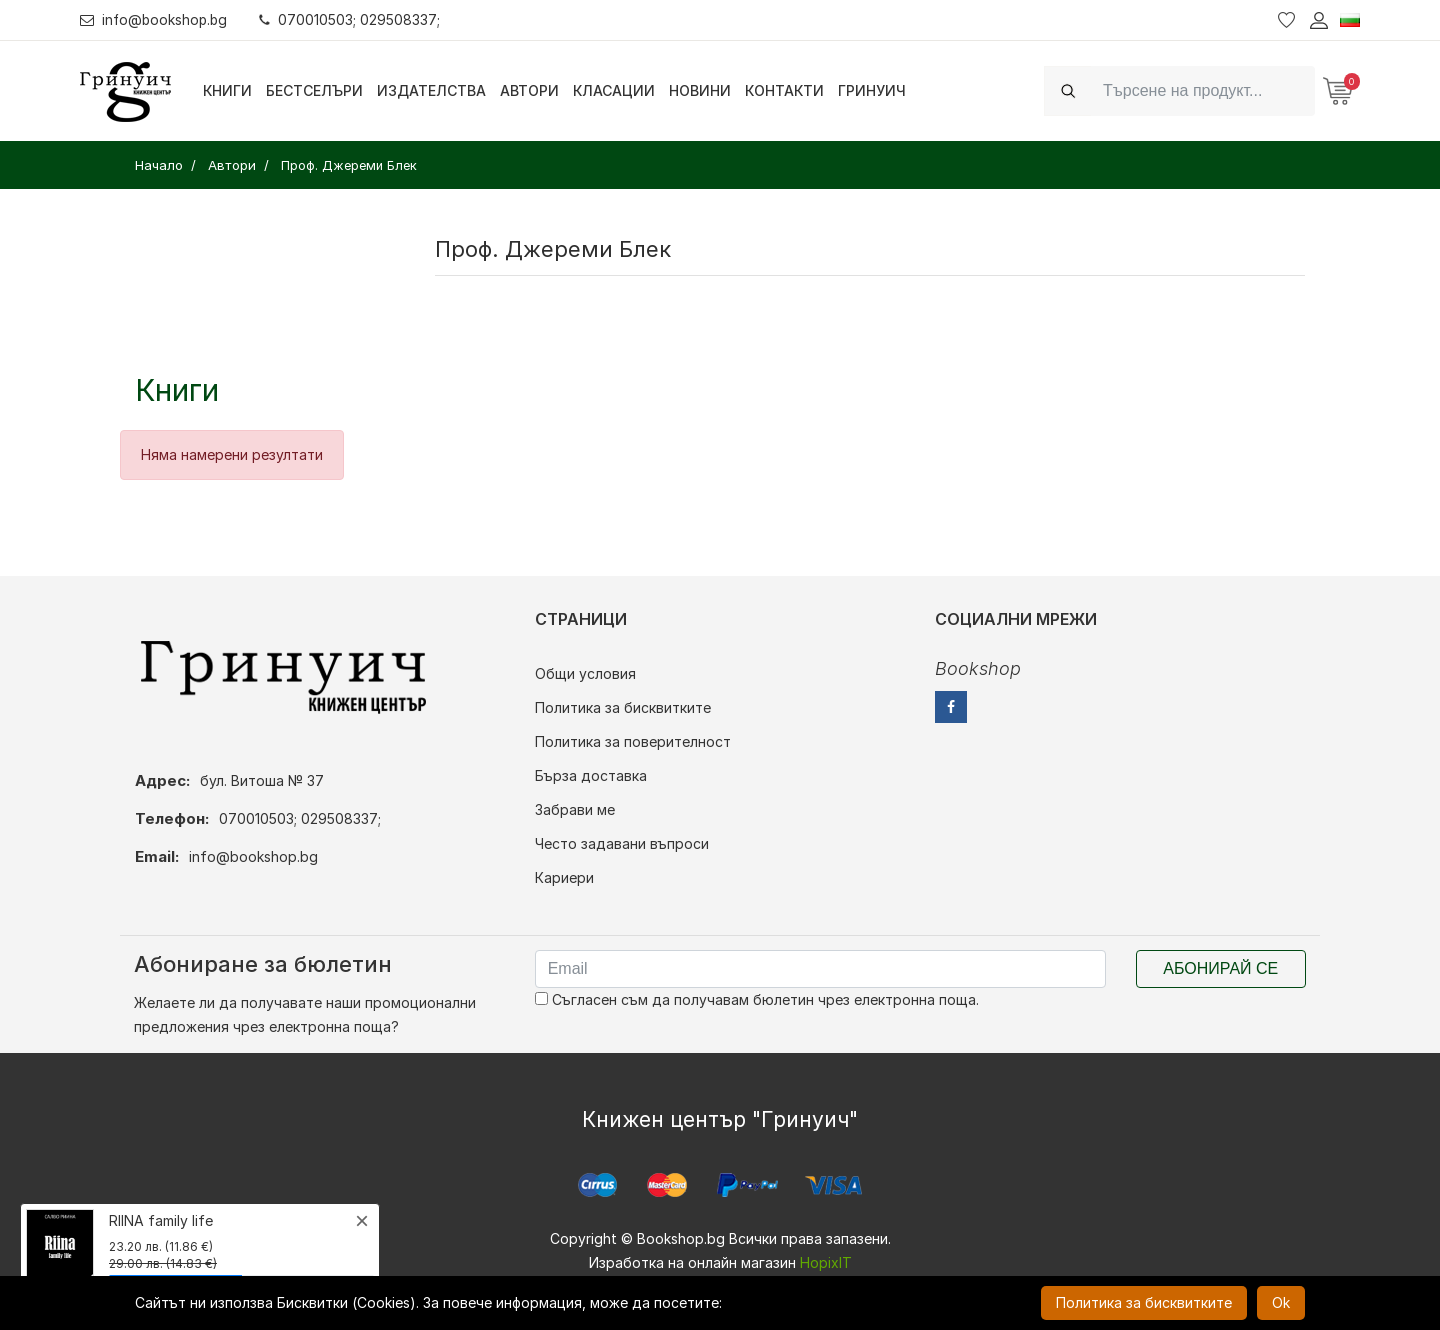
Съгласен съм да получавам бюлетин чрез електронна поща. (757, 999)
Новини (700, 90)
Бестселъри (314, 90)
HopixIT (826, 1262)
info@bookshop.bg (155, 19)
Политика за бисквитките (623, 707)
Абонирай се (1220, 968)
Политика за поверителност (633, 741)
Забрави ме (575, 809)
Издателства (431, 90)
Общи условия (585, 673)
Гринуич (872, 90)
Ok (1281, 1302)
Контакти (784, 90)
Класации (614, 90)
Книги (227, 90)
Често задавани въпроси (622, 843)
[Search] (1203, 90)
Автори (529, 90)
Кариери (564, 877)
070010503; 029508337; (353, 19)
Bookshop (978, 668)
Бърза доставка (591, 775)
